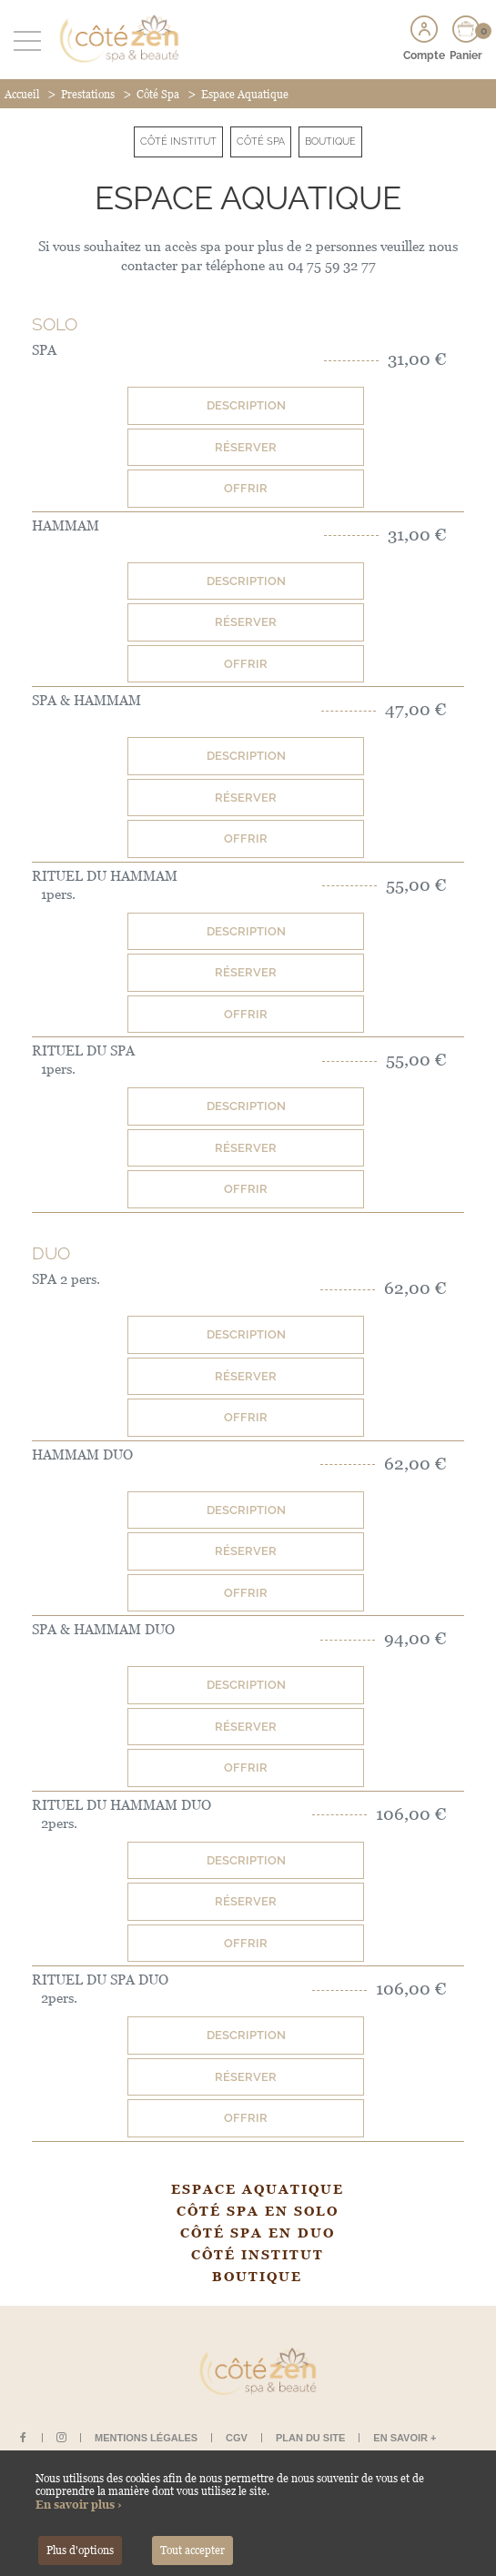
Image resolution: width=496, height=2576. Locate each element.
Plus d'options (80, 2550)
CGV (237, 2437)
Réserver (246, 447)
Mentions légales (146, 2437)
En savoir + (404, 2437)
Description (246, 405)
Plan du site (310, 2437)
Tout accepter (192, 2550)
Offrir (246, 488)
